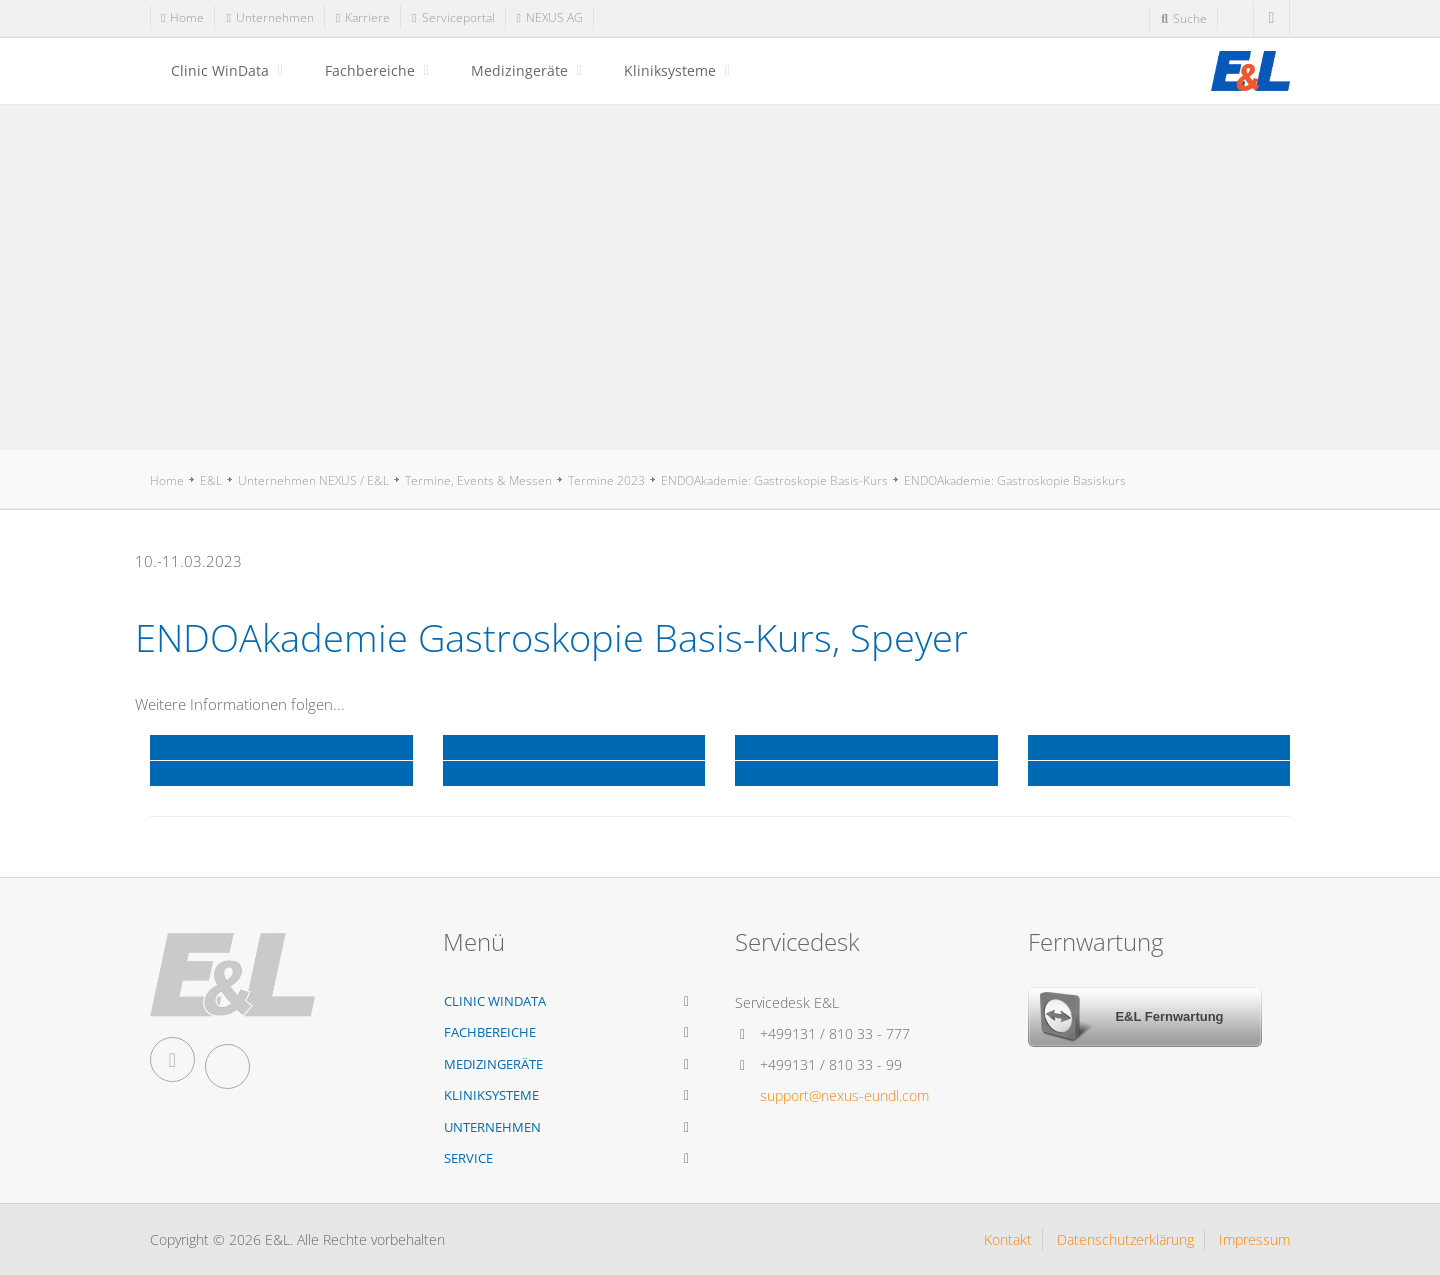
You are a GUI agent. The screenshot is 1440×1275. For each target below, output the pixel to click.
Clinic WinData (220, 70)
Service (468, 1158)
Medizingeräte (519, 70)
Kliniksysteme (670, 70)
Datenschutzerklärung (1125, 1239)
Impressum (1254, 1239)
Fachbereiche (370, 70)
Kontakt (1008, 1239)
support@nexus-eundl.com (844, 1095)
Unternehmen (492, 1127)
